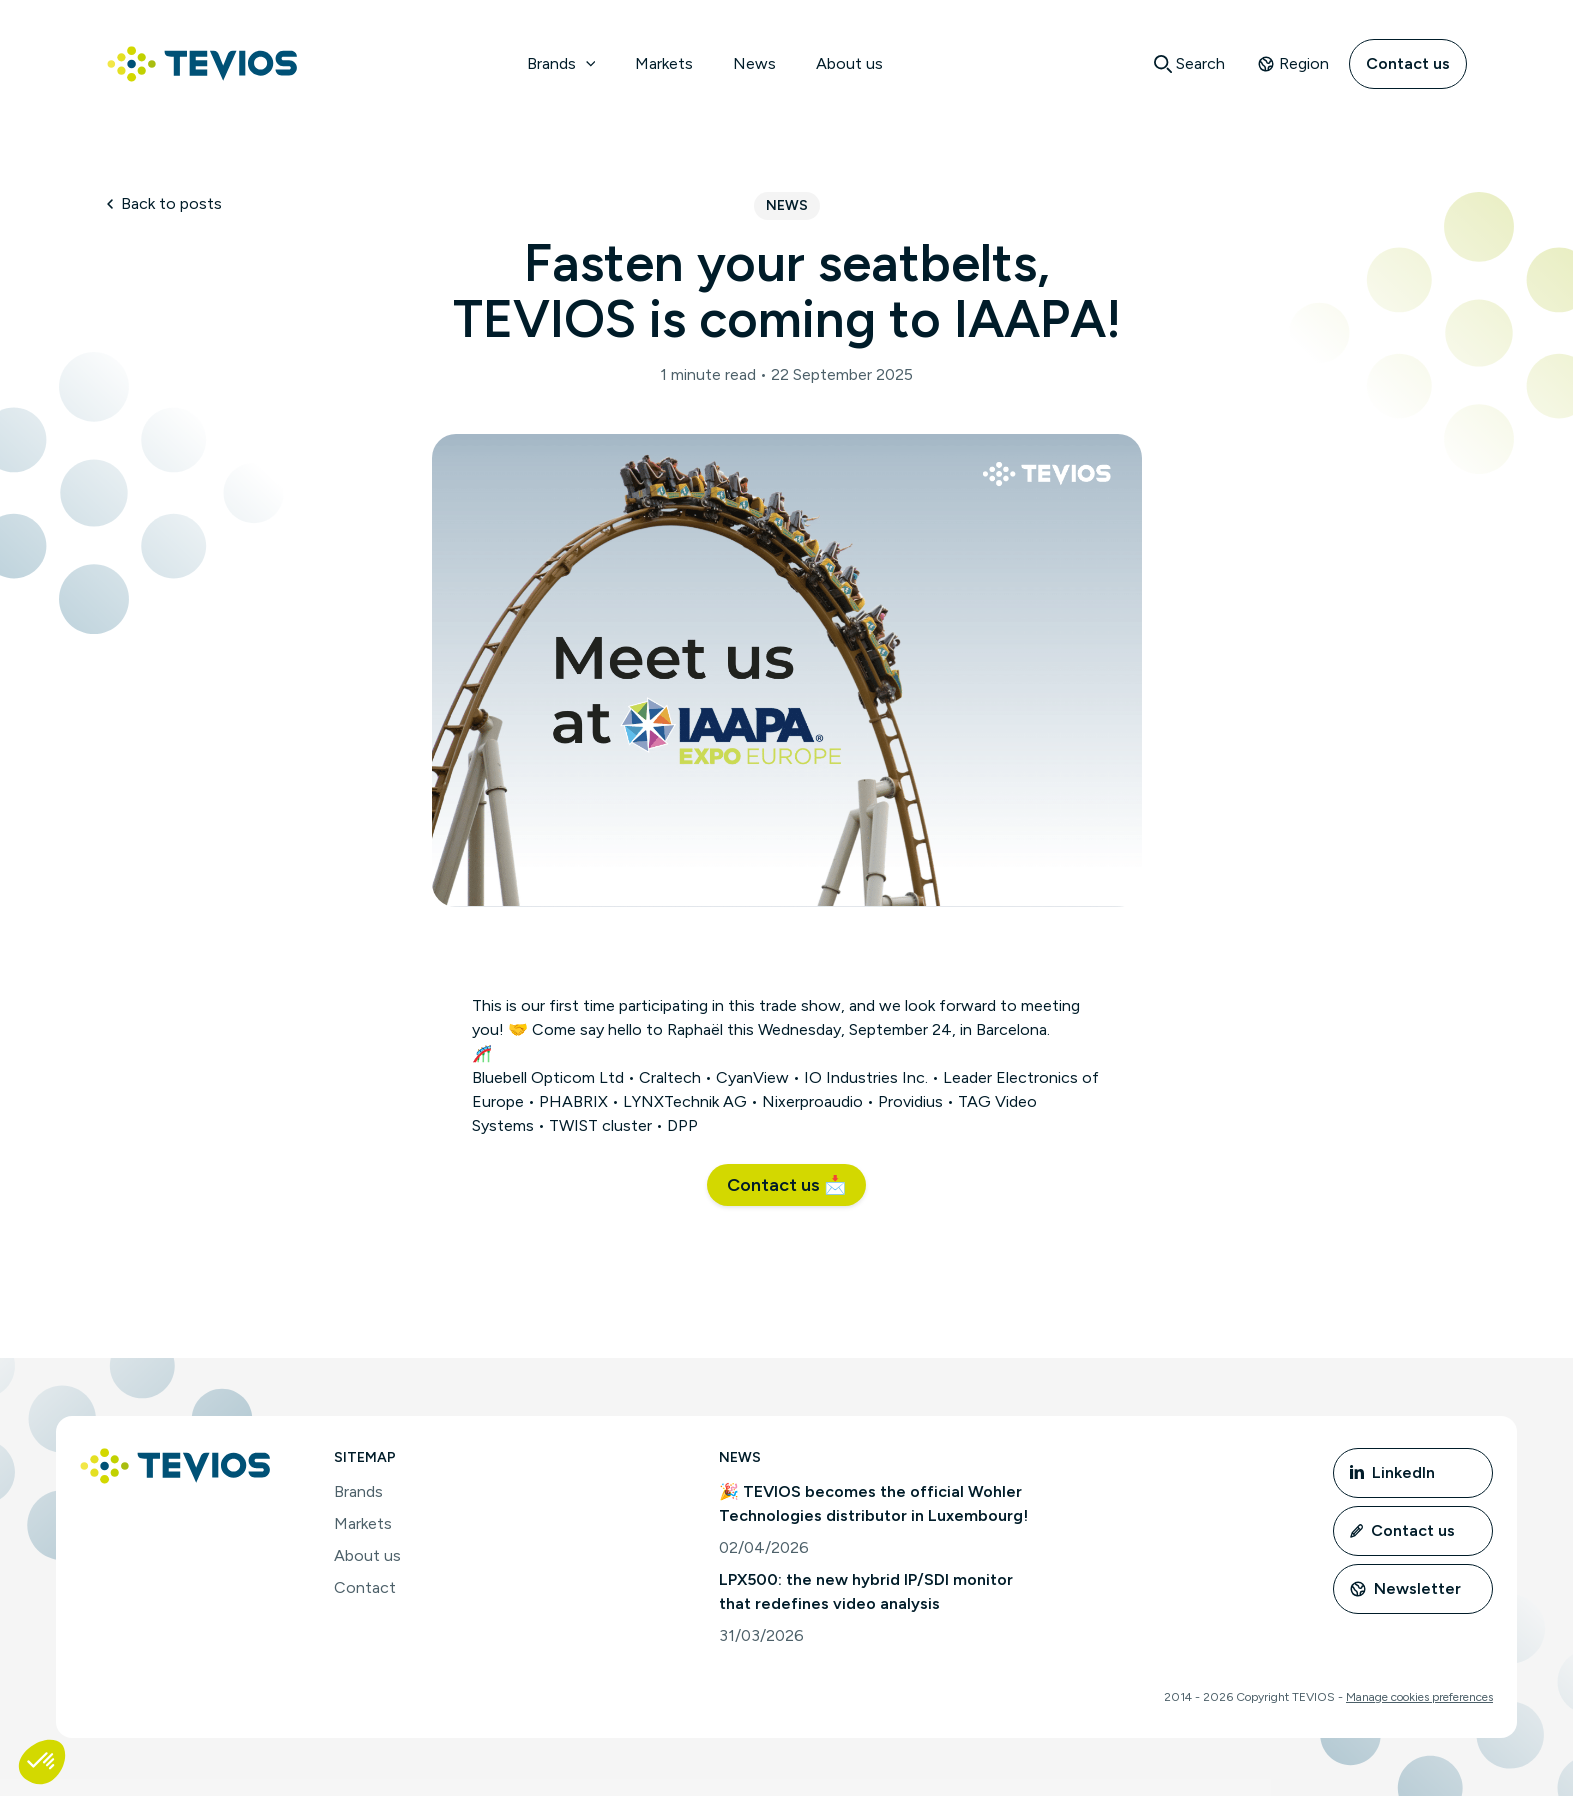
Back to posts (164, 203)
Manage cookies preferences (1419, 1697)
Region (1293, 63)
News (754, 63)
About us (849, 63)
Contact (365, 1587)
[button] (786, 1185)
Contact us (1408, 63)
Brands (561, 63)
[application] (586, 64)
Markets (664, 63)
